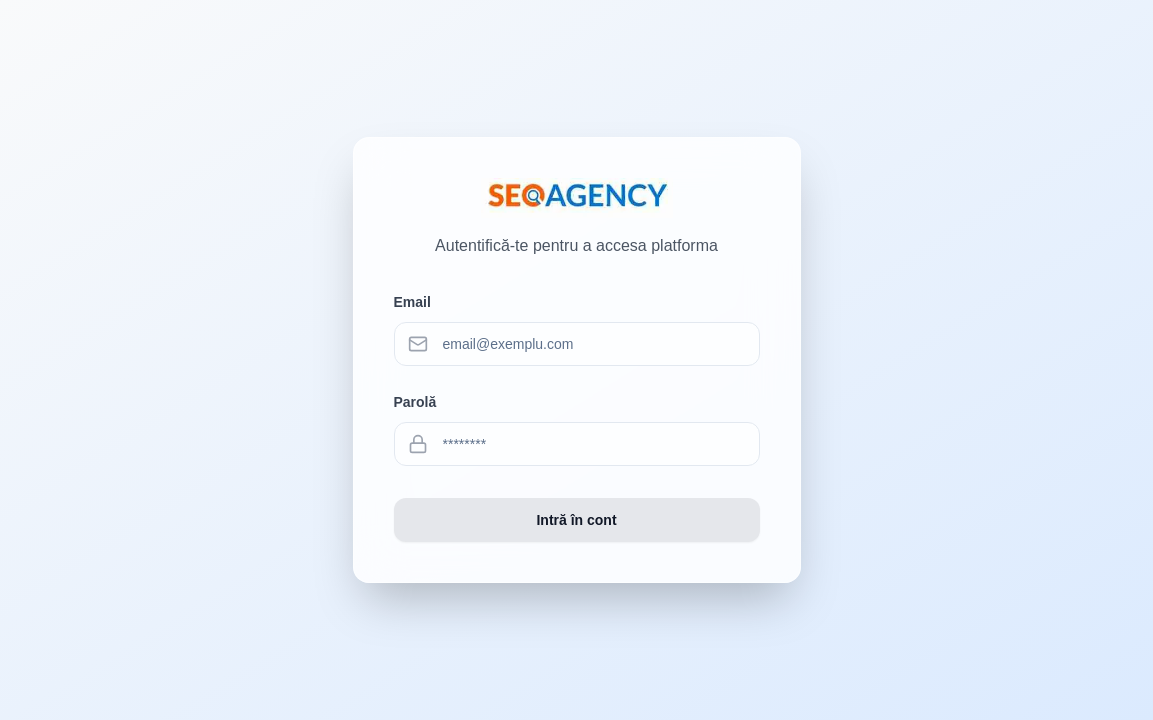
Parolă (415, 402)
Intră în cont (576, 520)
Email (412, 302)
